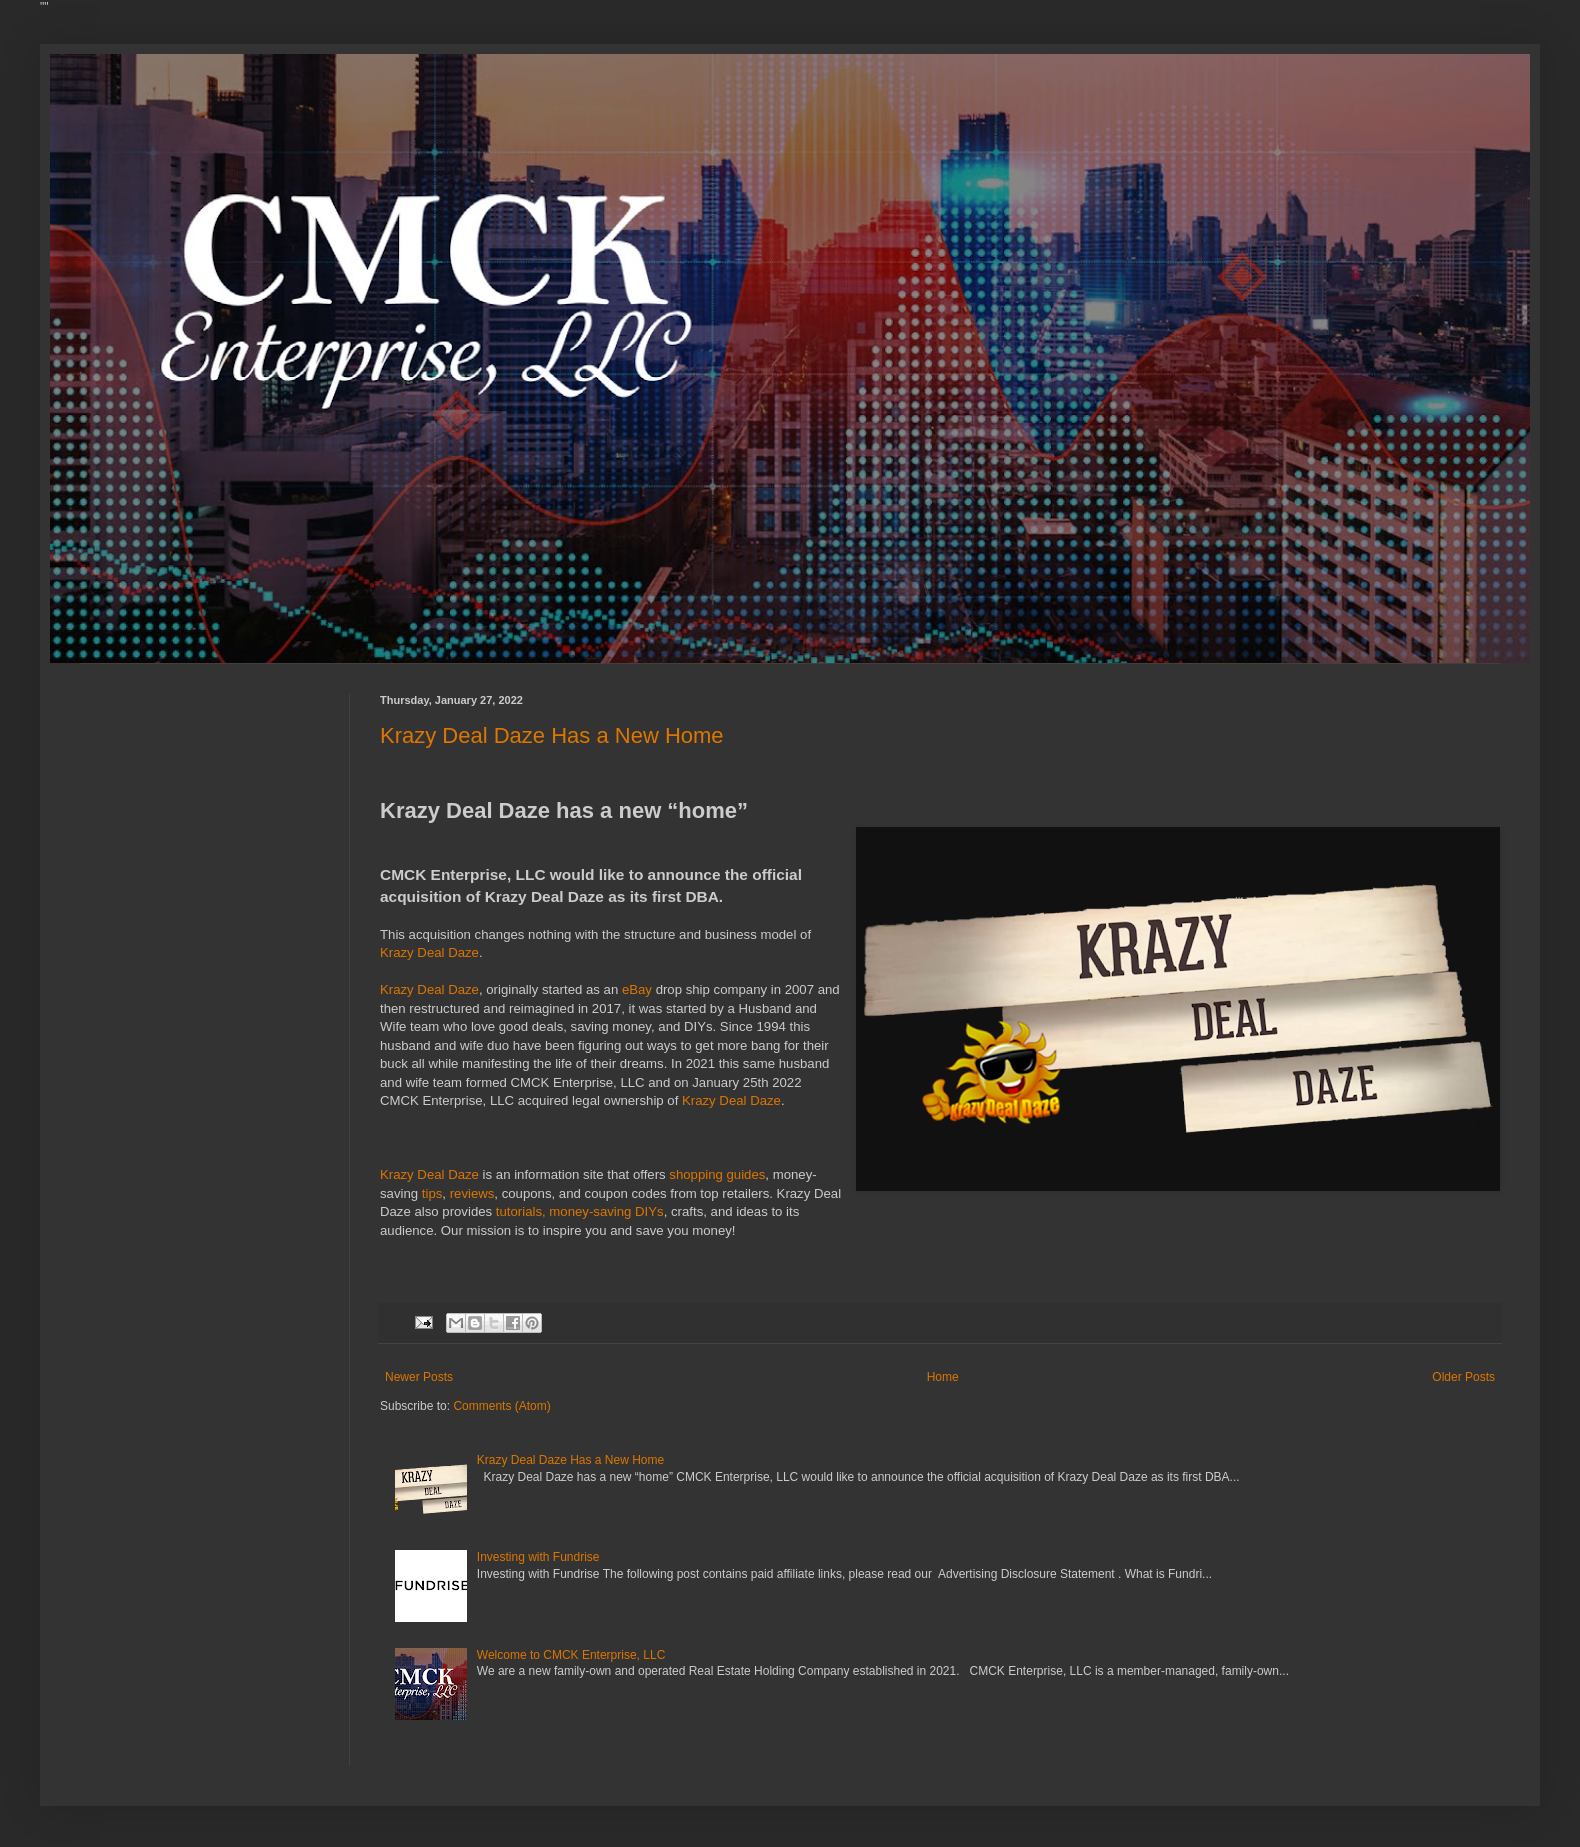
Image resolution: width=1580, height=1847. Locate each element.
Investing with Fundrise (538, 1557)
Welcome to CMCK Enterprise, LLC (571, 1655)
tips (432, 1193)
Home (943, 1377)
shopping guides (717, 1174)
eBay (637, 989)
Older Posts (1463, 1377)
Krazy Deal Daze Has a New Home (552, 735)
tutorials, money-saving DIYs (580, 1211)
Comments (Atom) (501, 1406)
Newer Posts (419, 1377)
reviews (472, 1193)
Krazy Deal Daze (429, 952)
